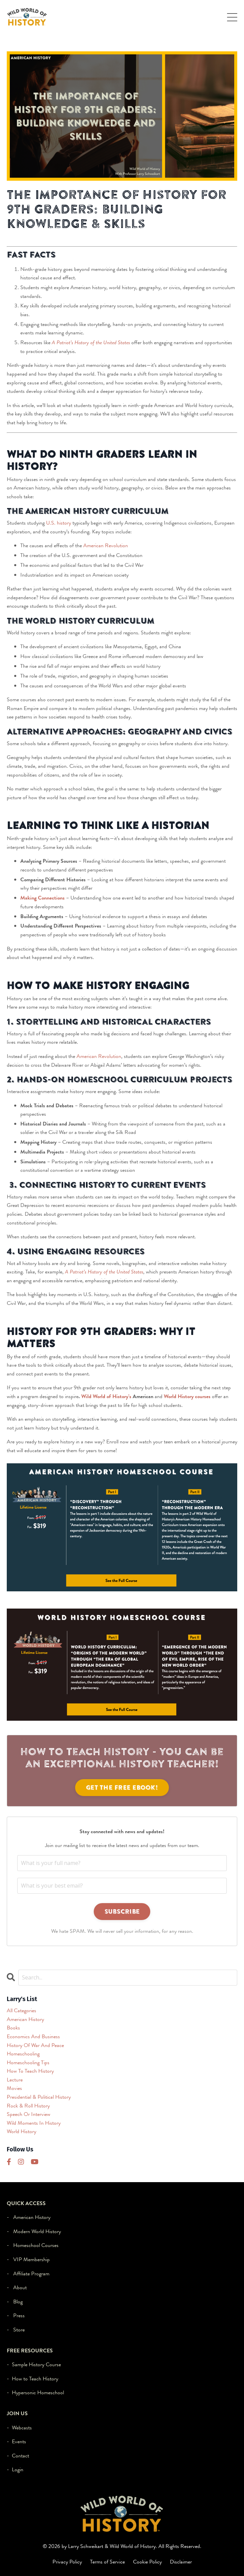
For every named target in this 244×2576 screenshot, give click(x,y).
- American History (28, 2217)
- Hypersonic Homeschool (35, 2392)
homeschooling (23, 2053)
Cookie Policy (147, 2562)
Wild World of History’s (106, 1396)
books (13, 2027)
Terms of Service (107, 2562)
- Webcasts (19, 2427)
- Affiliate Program (28, 2273)
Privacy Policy (67, 2562)
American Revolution (105, 545)
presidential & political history (39, 2097)
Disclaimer (181, 2562)
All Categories (21, 2010)
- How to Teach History (32, 2378)
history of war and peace (35, 2045)
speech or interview (28, 2114)
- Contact (18, 2455)
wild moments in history (34, 2123)
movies (14, 2088)
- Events (16, 2441)
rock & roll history (28, 2106)
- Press (16, 2315)
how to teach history (30, 2071)
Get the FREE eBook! (122, 1787)
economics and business (33, 2036)
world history (21, 2131)
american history (25, 2019)
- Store (16, 2329)
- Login (15, 2469)
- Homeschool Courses (33, 2245)
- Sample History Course (34, 2364)
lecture (15, 2079)
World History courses (187, 1396)
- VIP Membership (28, 2259)
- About (17, 2287)
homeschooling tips (28, 2062)
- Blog (15, 2301)
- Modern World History (34, 2231)
